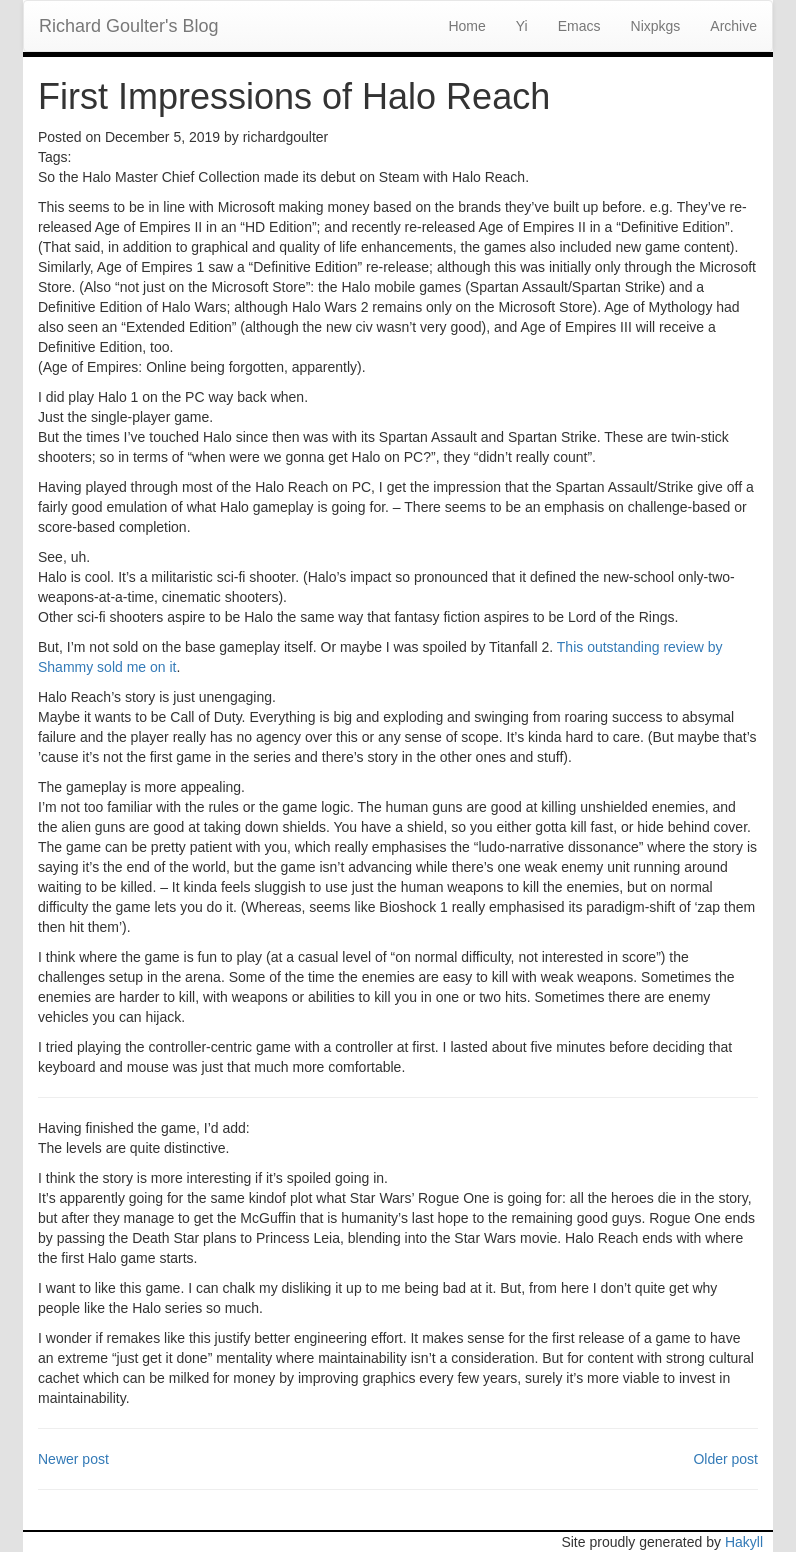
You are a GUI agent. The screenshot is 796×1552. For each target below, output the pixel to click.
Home (466, 26)
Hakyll (744, 1542)
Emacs (579, 26)
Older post (725, 1459)
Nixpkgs (656, 26)
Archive (733, 26)
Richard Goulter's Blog (129, 26)
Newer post (73, 1459)
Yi (522, 26)
